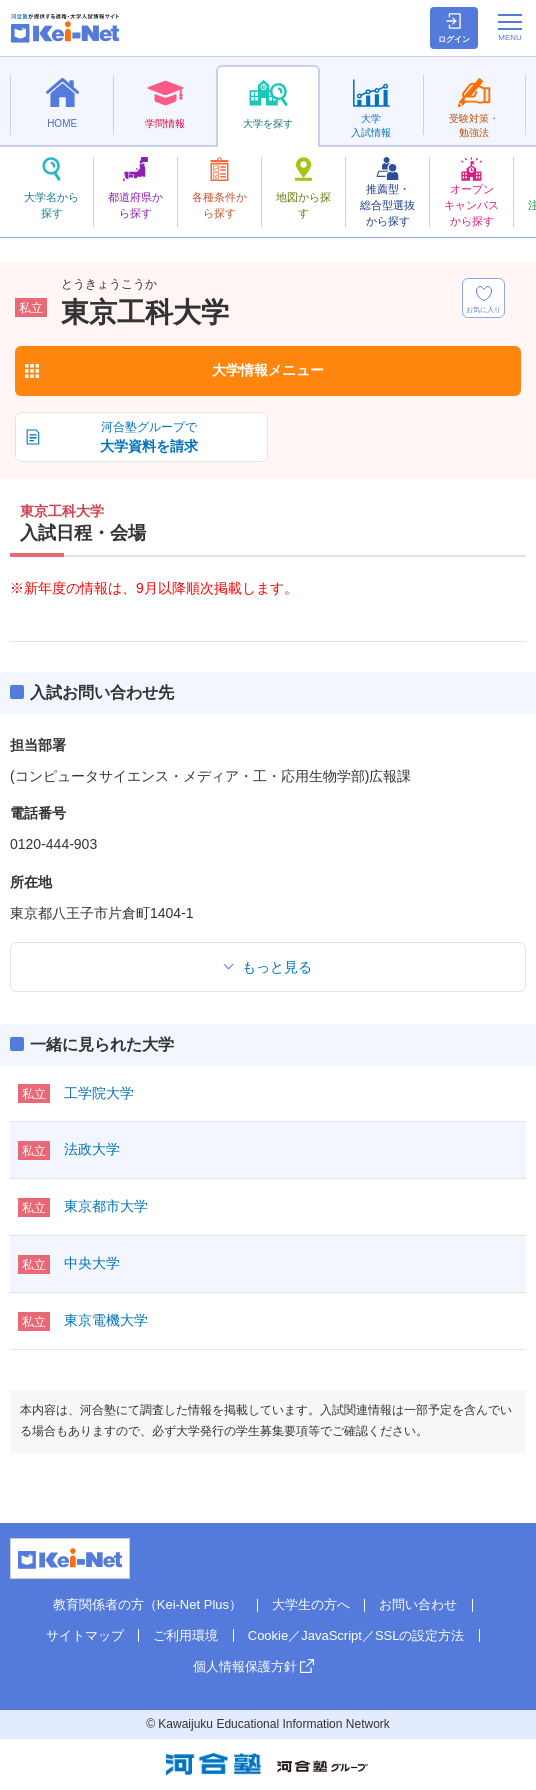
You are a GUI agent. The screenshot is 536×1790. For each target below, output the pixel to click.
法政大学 (92, 1149)
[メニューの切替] (510, 27)
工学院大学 (99, 1093)
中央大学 (92, 1263)
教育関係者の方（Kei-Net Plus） (147, 1604)
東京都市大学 (106, 1206)
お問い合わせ (418, 1604)
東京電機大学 (106, 1320)
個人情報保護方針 (245, 1666)
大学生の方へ (311, 1604)
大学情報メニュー (268, 370)
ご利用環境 (185, 1635)
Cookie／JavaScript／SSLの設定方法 (356, 1635)
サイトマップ (85, 1635)
